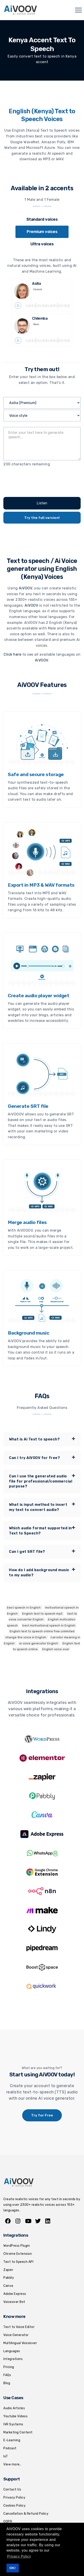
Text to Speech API (18, 2262)
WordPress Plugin (16, 2246)
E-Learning (11, 2440)
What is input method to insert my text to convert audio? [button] (42, 1507)
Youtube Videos (15, 2416)
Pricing (8, 2367)
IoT (5, 2456)
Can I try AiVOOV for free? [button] (42, 1457)
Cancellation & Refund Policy (25, 2514)
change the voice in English (26, 1637)
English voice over (55, 1649)
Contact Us (12, 2489)
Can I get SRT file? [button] (42, 1551)
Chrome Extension (17, 2254)
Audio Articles (14, 2408)
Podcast (10, 2448)
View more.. (12, 2464)
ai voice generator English (39, 1643)
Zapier (8, 2270)
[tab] (42, 219)
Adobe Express (14, 2294)
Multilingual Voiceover (20, 2343)
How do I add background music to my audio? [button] (42, 1572)
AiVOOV (25, 588)
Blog (6, 2383)
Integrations (13, 2359)
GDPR (7, 2521)
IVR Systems (13, 2424)
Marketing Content (18, 2432)
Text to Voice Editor (18, 2327)
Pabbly (8, 2278)
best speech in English (24, 1607)
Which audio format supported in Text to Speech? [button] (42, 1530)
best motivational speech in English (48, 1625)
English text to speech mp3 (42, 1613)
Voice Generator (16, 2335)
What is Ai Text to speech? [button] (42, 1439)
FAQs (7, 2375)
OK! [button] (12, 2568)
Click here (12, 654)
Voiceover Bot (14, 2302)
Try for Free (42, 2115)
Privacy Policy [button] (19, 2556)
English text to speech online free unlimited (42, 1631)
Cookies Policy (14, 2506)
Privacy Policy (14, 2497)
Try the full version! (42, 518)
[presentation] (38, 480)
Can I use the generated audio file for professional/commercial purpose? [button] (42, 1481)
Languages (11, 2351)
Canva (8, 2286)
